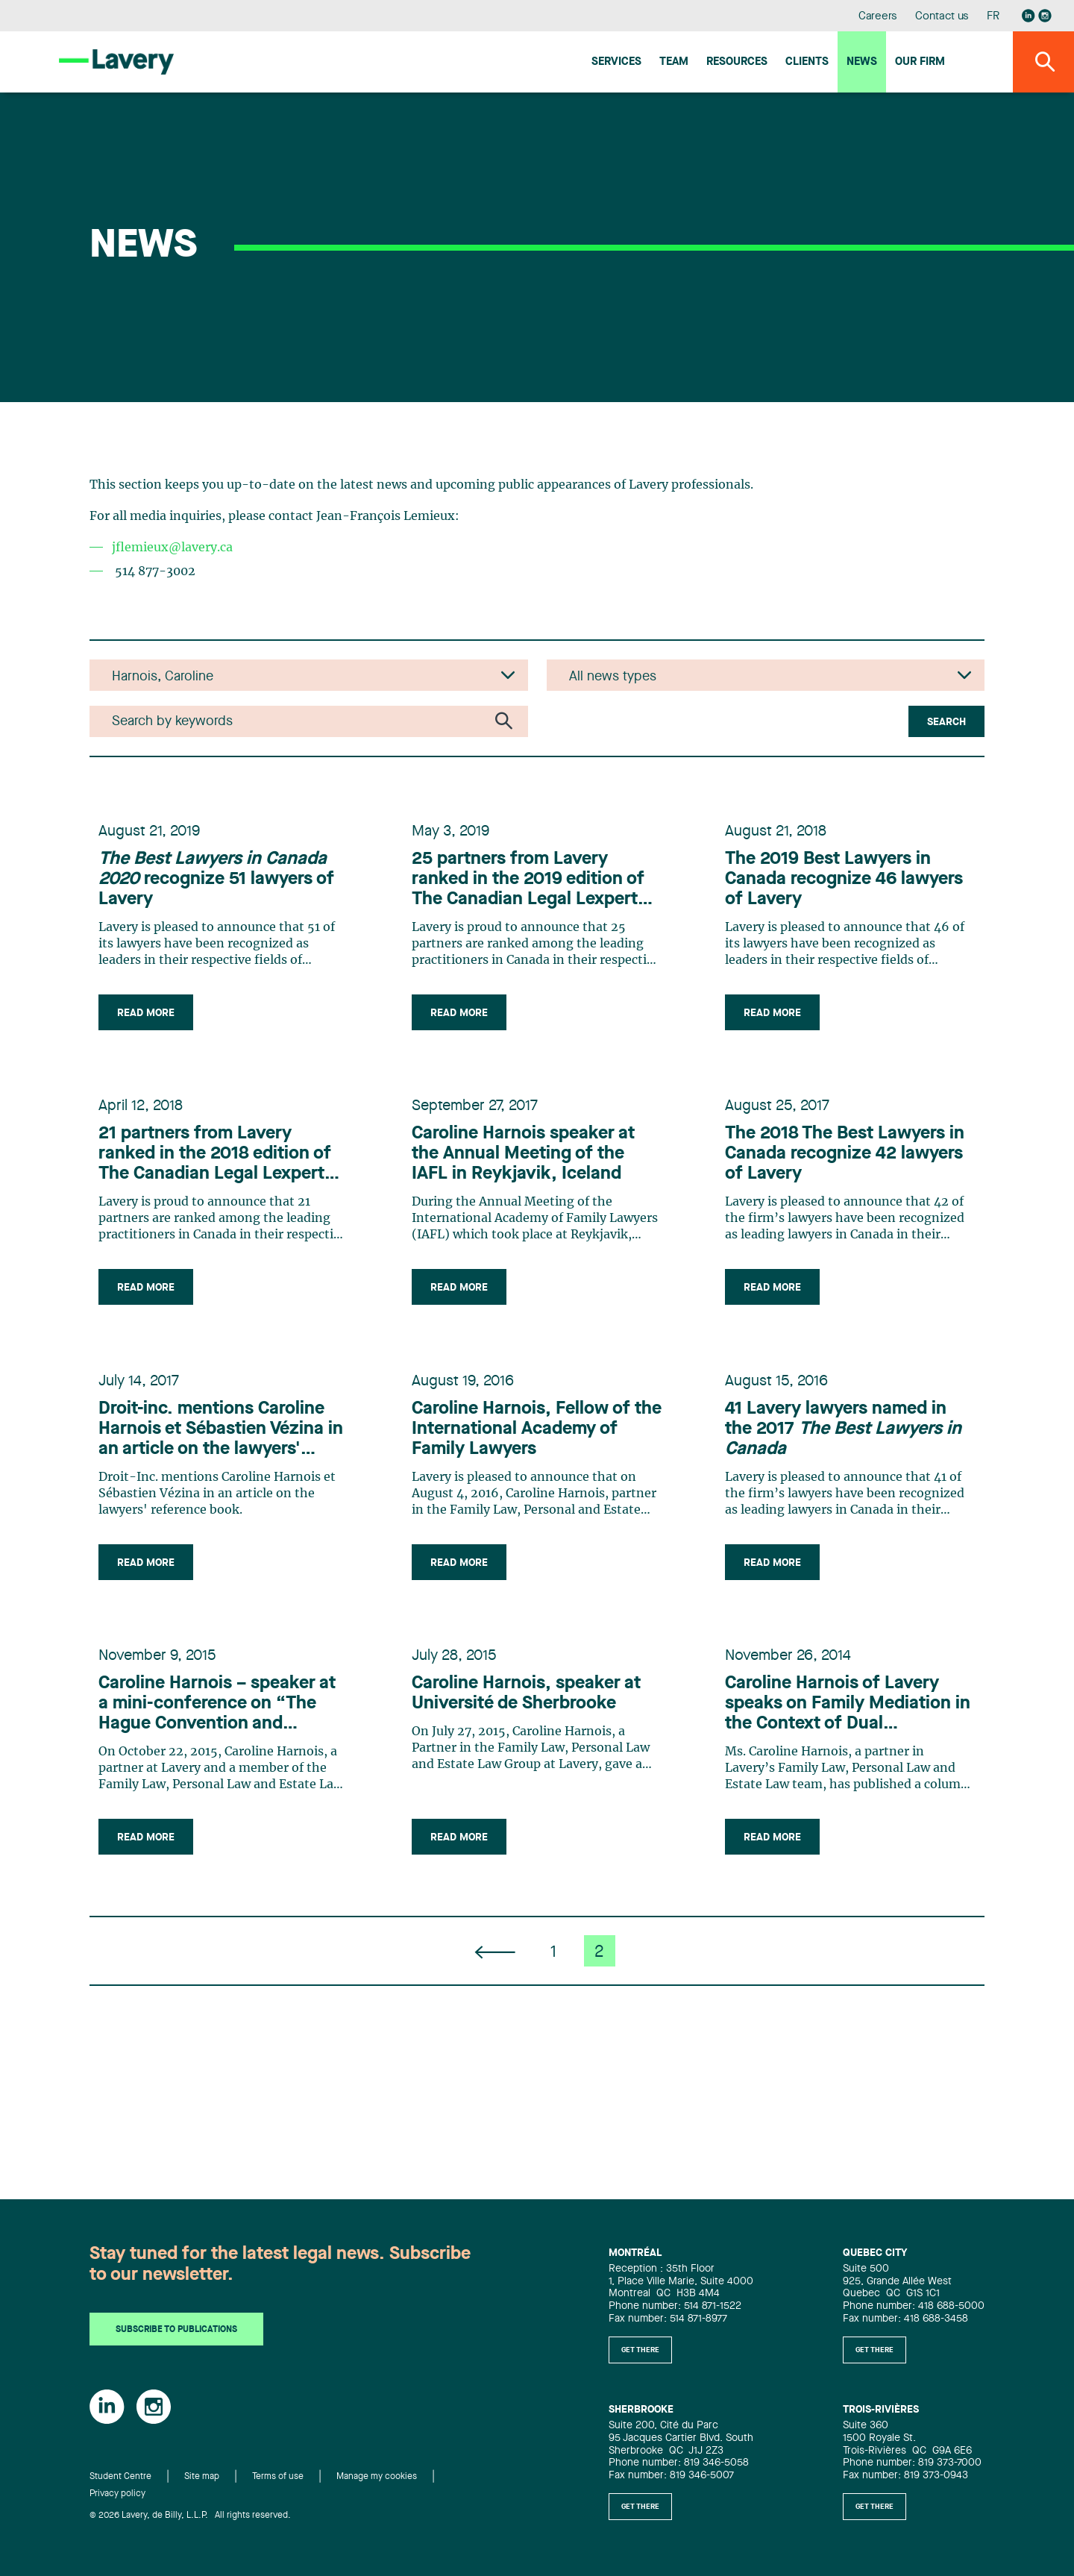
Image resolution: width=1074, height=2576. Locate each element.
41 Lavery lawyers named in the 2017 (844, 1482)
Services (616, 62)
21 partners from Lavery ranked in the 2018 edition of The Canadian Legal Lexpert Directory (223, 1188)
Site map (201, 2477)
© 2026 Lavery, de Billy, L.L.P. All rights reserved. (190, 2515)
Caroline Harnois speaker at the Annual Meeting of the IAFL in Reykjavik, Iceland (532, 1187)
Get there (640, 2350)
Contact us (942, 16)
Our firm (920, 62)
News (862, 62)
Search (946, 722)
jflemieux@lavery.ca (172, 548)
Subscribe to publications (176, 2330)
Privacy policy (117, 2493)
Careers (878, 16)
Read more (154, 1025)
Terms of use (278, 2477)
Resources (736, 62)
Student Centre (120, 2477)
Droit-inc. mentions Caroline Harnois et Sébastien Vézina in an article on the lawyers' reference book (220, 1483)
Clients (807, 62)
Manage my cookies (376, 2477)
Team (673, 62)
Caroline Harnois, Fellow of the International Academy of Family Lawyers (530, 1482)
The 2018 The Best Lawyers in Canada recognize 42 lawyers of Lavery (844, 1187)
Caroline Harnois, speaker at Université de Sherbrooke (535, 1768)
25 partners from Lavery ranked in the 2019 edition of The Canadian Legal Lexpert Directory (537, 892)
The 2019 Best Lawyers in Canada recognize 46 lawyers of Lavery (837, 891)
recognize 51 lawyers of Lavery (221, 891)
